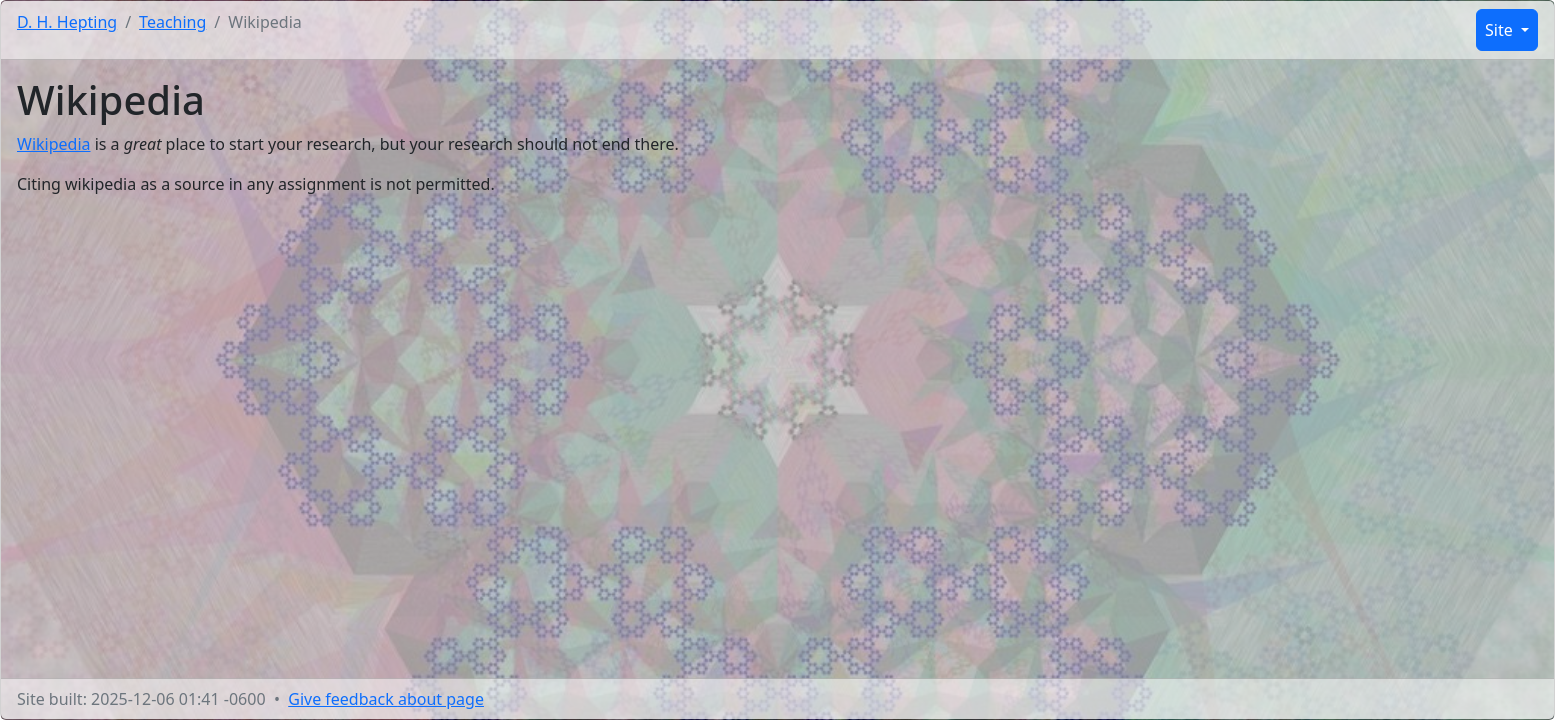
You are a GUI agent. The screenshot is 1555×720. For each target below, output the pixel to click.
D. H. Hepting (67, 22)
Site (1501, 30)
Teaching (172, 22)
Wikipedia (54, 144)
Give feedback (386, 699)
